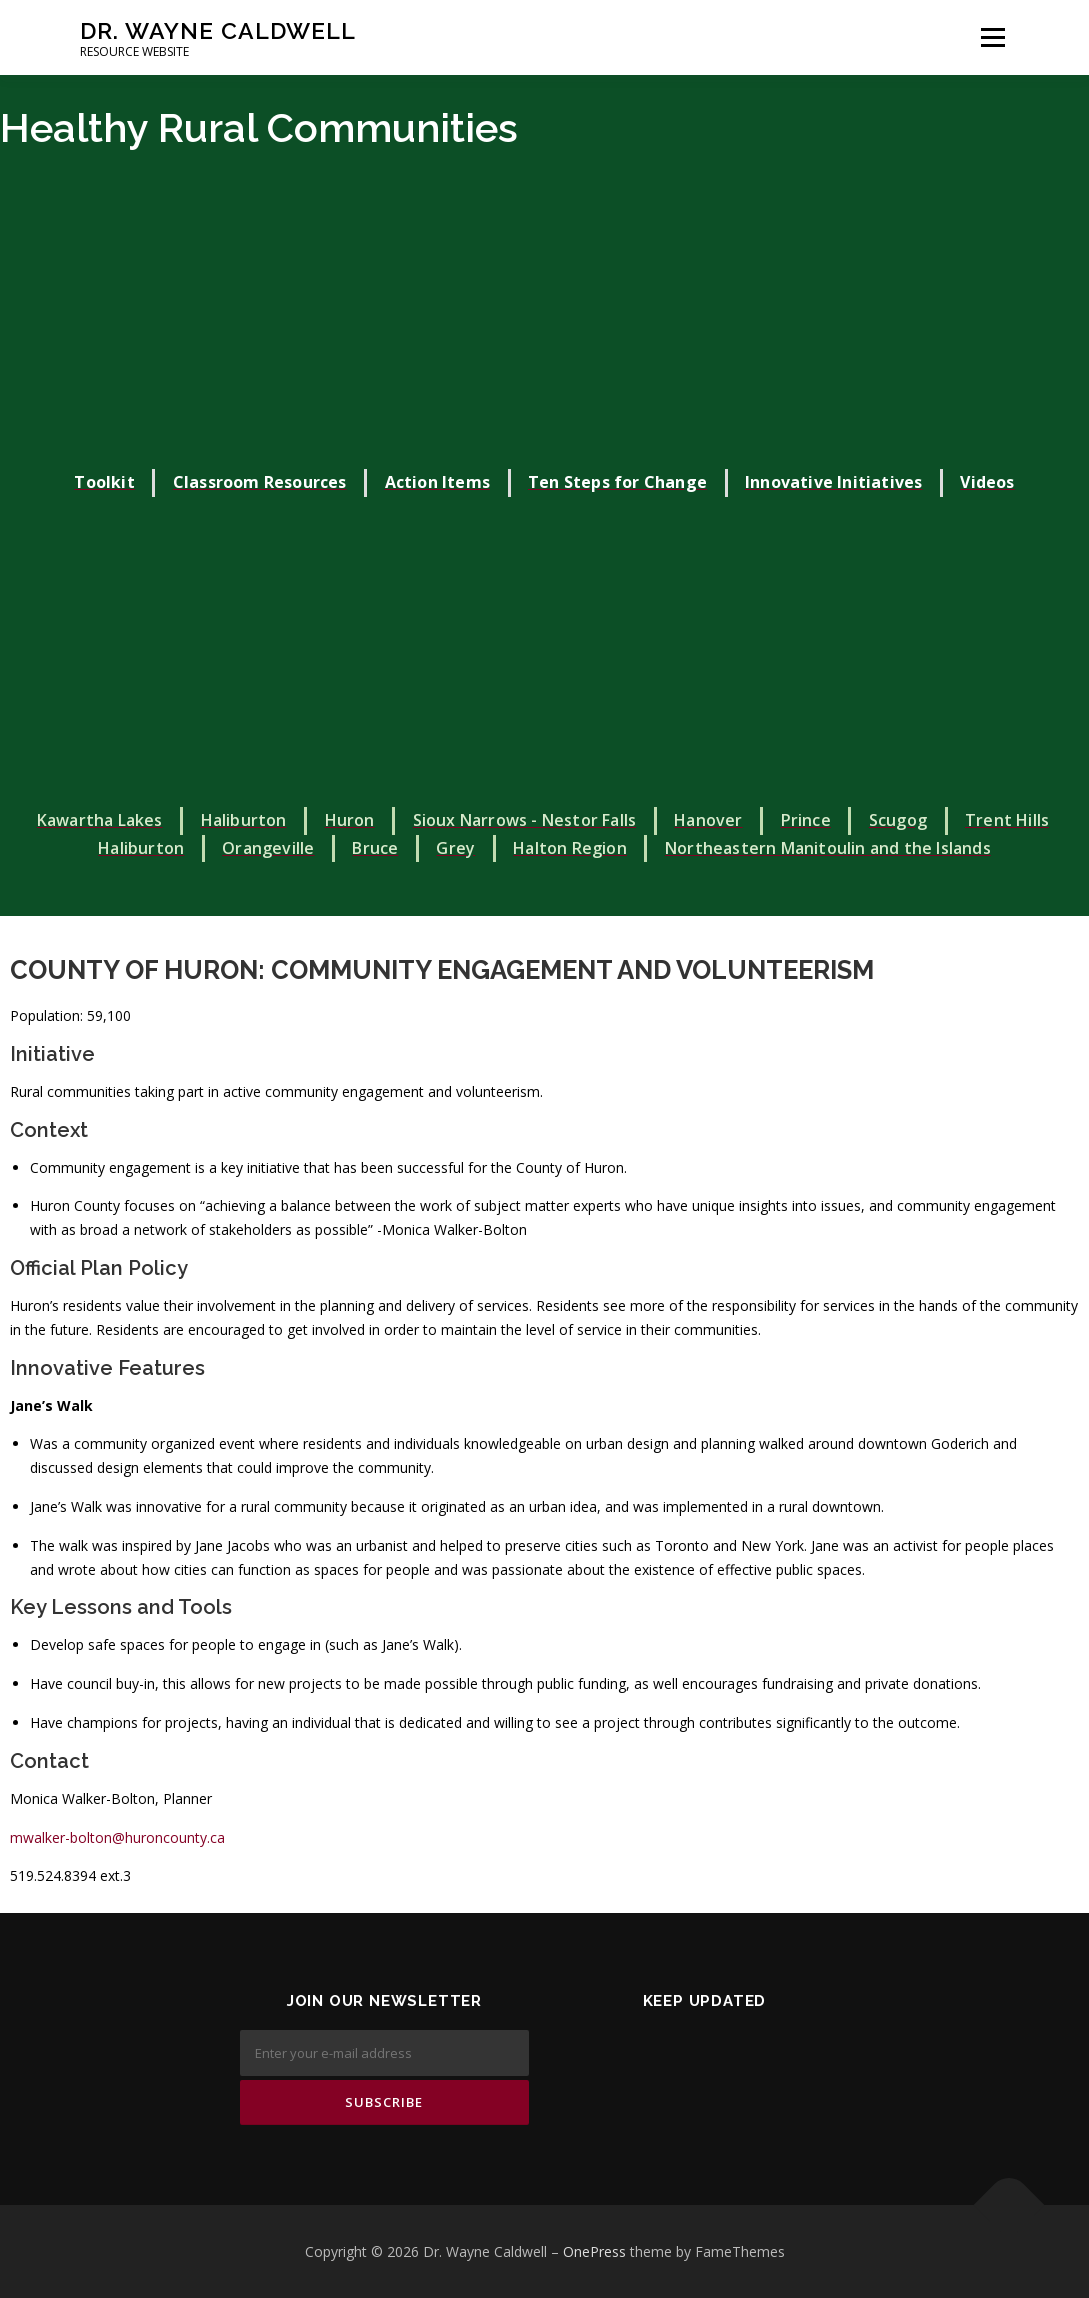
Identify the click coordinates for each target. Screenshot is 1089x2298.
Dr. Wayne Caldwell (218, 30)
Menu (992, 37)
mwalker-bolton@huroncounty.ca (117, 1837)
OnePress (594, 2251)
